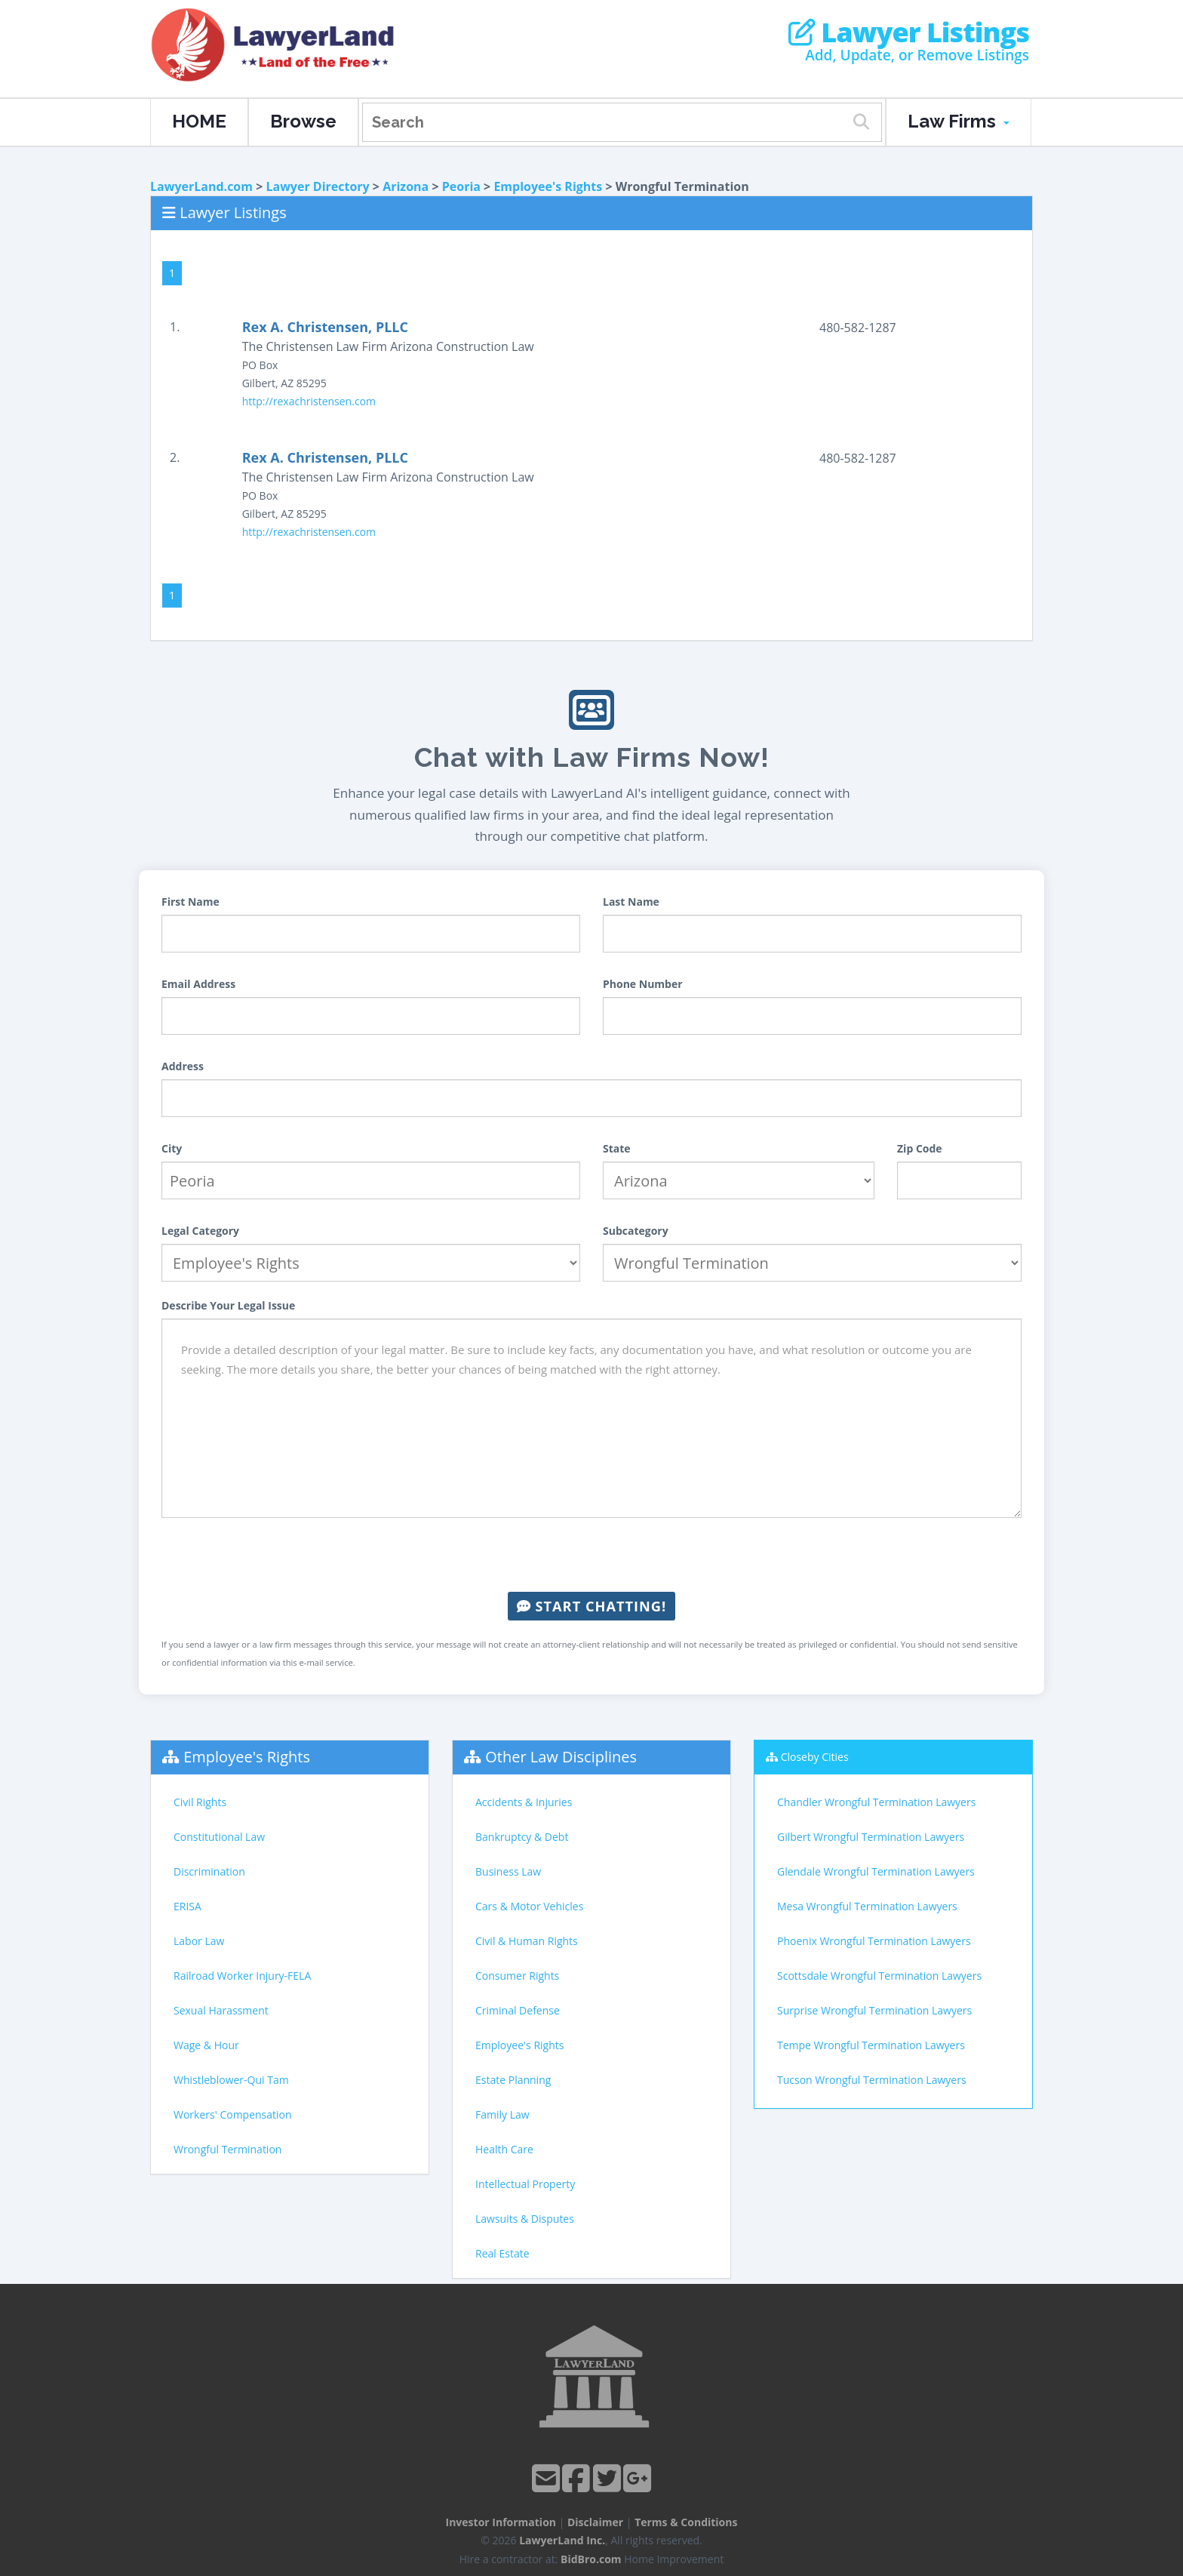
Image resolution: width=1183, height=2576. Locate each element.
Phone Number (643, 984)
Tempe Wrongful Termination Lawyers (871, 2045)
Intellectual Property (525, 2184)
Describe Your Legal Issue (228, 1305)
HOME (199, 121)
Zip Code (919, 1148)
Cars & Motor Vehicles (529, 1906)
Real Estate (502, 2253)
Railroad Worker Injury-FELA (242, 1975)
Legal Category (200, 1230)
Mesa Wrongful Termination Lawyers (867, 1906)
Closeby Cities (815, 1757)
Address (182, 1066)
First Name (190, 901)
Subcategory (635, 1230)
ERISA (187, 1906)
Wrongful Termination (227, 2149)
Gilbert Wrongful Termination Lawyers (870, 1837)
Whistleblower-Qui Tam (231, 2080)
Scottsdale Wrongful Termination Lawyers (879, 1975)
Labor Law (199, 1941)
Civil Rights (200, 1802)
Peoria (461, 186)
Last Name (631, 901)
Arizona (406, 186)
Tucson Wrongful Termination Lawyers (871, 2080)
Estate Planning (513, 2080)
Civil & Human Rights (526, 1941)
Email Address (198, 984)
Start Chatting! (591, 1606)
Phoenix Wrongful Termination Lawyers (874, 1941)
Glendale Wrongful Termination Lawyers (876, 1871)
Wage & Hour (206, 2045)
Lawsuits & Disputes (524, 2218)
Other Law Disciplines (561, 1757)
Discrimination (209, 1871)
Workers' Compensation (233, 2114)
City (171, 1148)
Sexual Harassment (221, 2010)
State (617, 1148)
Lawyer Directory (317, 186)
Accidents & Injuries (523, 1802)
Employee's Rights (547, 186)
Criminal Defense (517, 2010)
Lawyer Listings (908, 32)
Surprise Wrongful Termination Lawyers (874, 2010)
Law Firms (958, 121)
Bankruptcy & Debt (521, 1837)
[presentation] (591, 1554)
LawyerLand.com (201, 186)
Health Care (504, 2149)
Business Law (508, 1871)
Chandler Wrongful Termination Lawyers (876, 1802)
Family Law (502, 2114)
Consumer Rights (517, 1975)
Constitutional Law (219, 1837)
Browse (303, 121)
